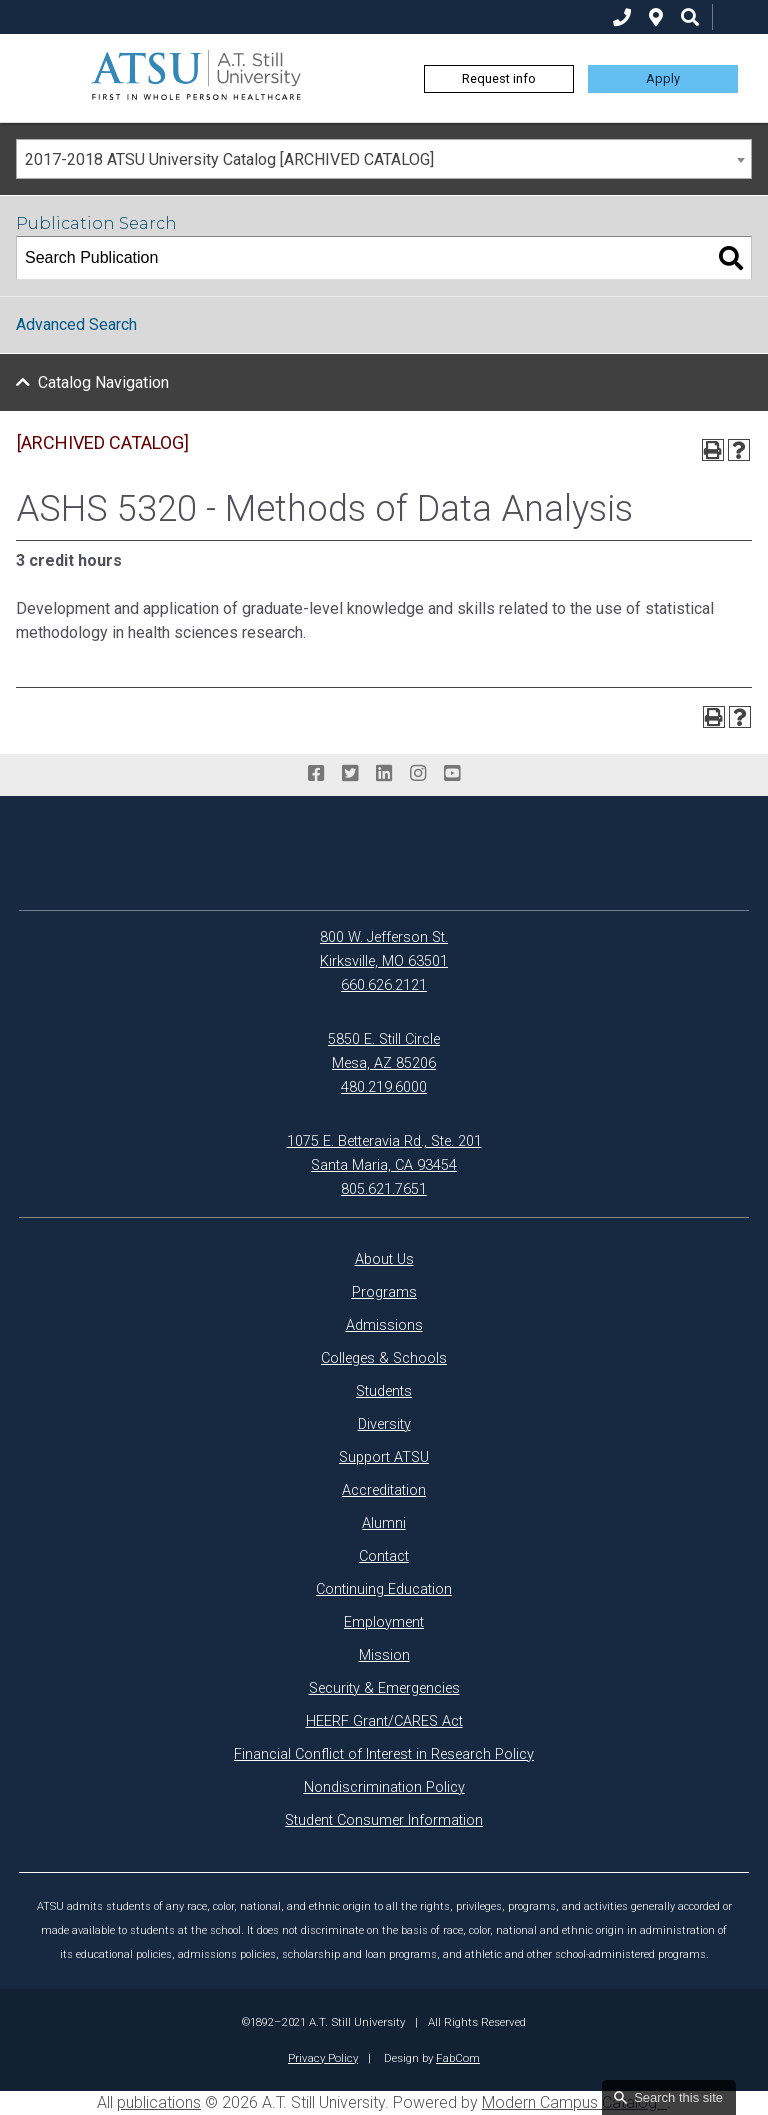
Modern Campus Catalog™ (574, 2102)
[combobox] (384, 159)
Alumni (384, 1523)
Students (384, 1391)
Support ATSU (384, 1457)
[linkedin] (384, 774)
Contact (384, 1556)
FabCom (458, 2058)
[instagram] (418, 774)
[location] (656, 17)
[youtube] (452, 774)
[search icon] (690, 17)
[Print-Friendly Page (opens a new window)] (713, 450)
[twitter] (350, 774)
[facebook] (316, 774)
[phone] (622, 17)
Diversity (384, 1424)
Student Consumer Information (384, 1820)
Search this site (678, 2097)
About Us (384, 1259)
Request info (499, 78)
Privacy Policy (323, 2058)
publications (159, 2102)
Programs (384, 1292)
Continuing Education (384, 1589)
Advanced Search (76, 324)
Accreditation (384, 1490)
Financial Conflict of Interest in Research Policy (384, 1754)
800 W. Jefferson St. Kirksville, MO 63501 (384, 949)
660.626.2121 (384, 985)
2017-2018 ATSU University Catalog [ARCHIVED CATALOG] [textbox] (229, 159)
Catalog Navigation (103, 382)
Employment (384, 1622)
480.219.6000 (384, 1087)
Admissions (384, 1325)
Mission (384, 1655)
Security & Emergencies (384, 1688)
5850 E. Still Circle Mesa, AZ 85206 (384, 1051)
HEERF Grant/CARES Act (384, 1721)
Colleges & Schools (384, 1358)
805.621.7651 (384, 1189)
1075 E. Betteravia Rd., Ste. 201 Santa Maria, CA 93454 (384, 1153)
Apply (663, 78)
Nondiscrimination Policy (384, 1787)
